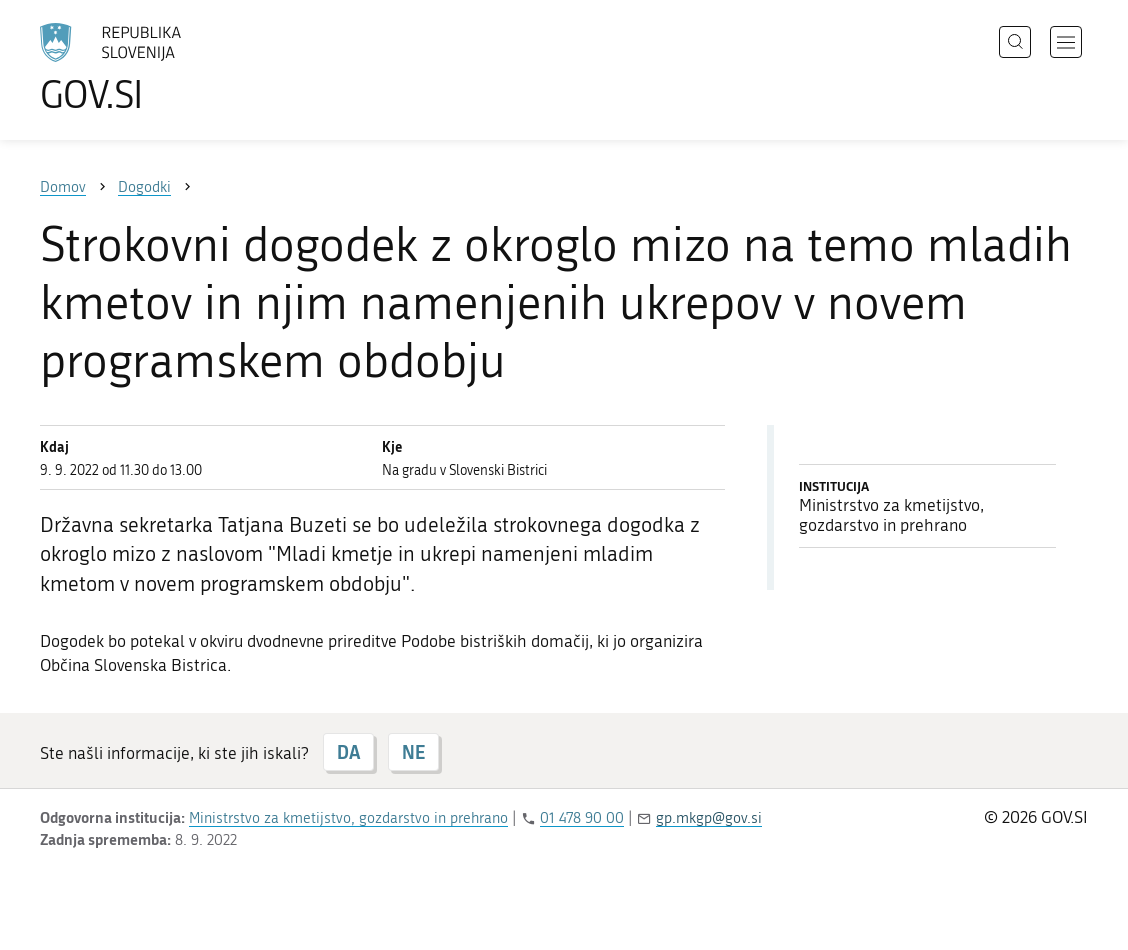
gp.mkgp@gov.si (709, 818)
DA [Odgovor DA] (348, 752)
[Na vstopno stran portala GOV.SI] (166, 68)
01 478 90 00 (582, 818)
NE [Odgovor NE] (413, 752)
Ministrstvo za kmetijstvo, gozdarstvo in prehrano (348, 818)
